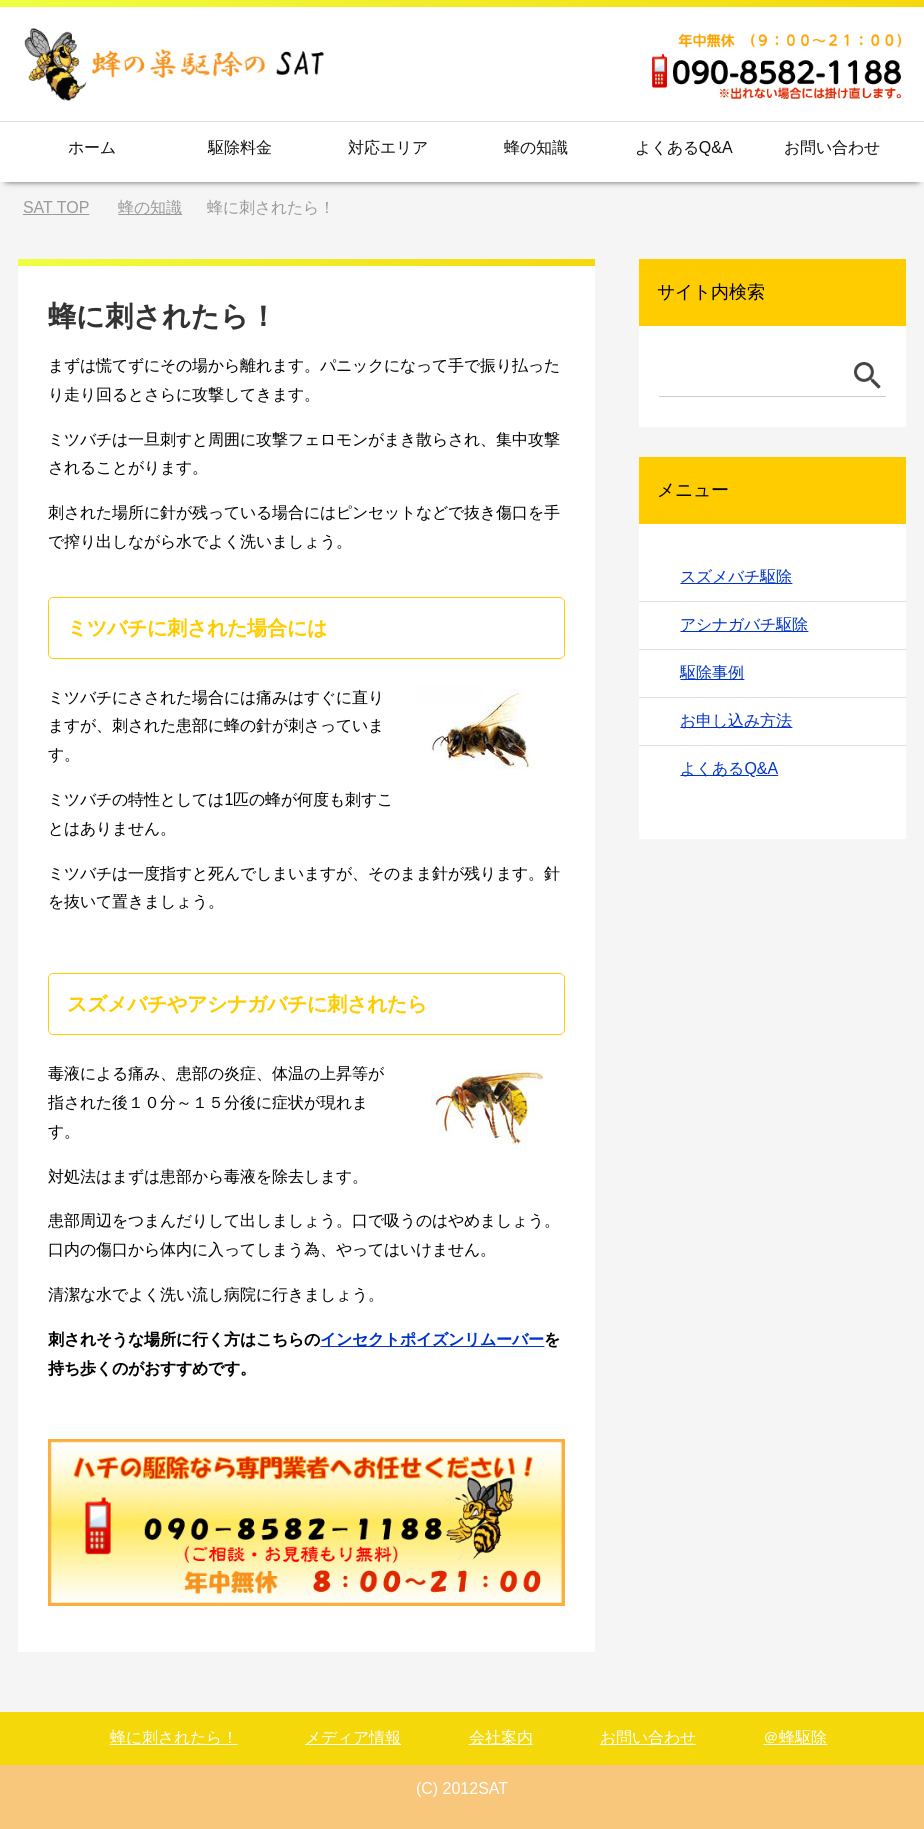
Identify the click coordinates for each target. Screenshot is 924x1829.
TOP (56, 207)
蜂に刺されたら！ (174, 1737)
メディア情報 (353, 1737)
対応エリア (388, 147)
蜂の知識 (536, 147)
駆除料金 (240, 147)
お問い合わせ (832, 147)
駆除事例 (712, 672)
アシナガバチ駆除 (744, 624)
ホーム (92, 147)
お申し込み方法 (736, 720)
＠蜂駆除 (795, 1737)
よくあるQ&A (684, 147)
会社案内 (501, 1737)
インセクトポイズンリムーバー (432, 1339)
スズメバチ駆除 (736, 576)
